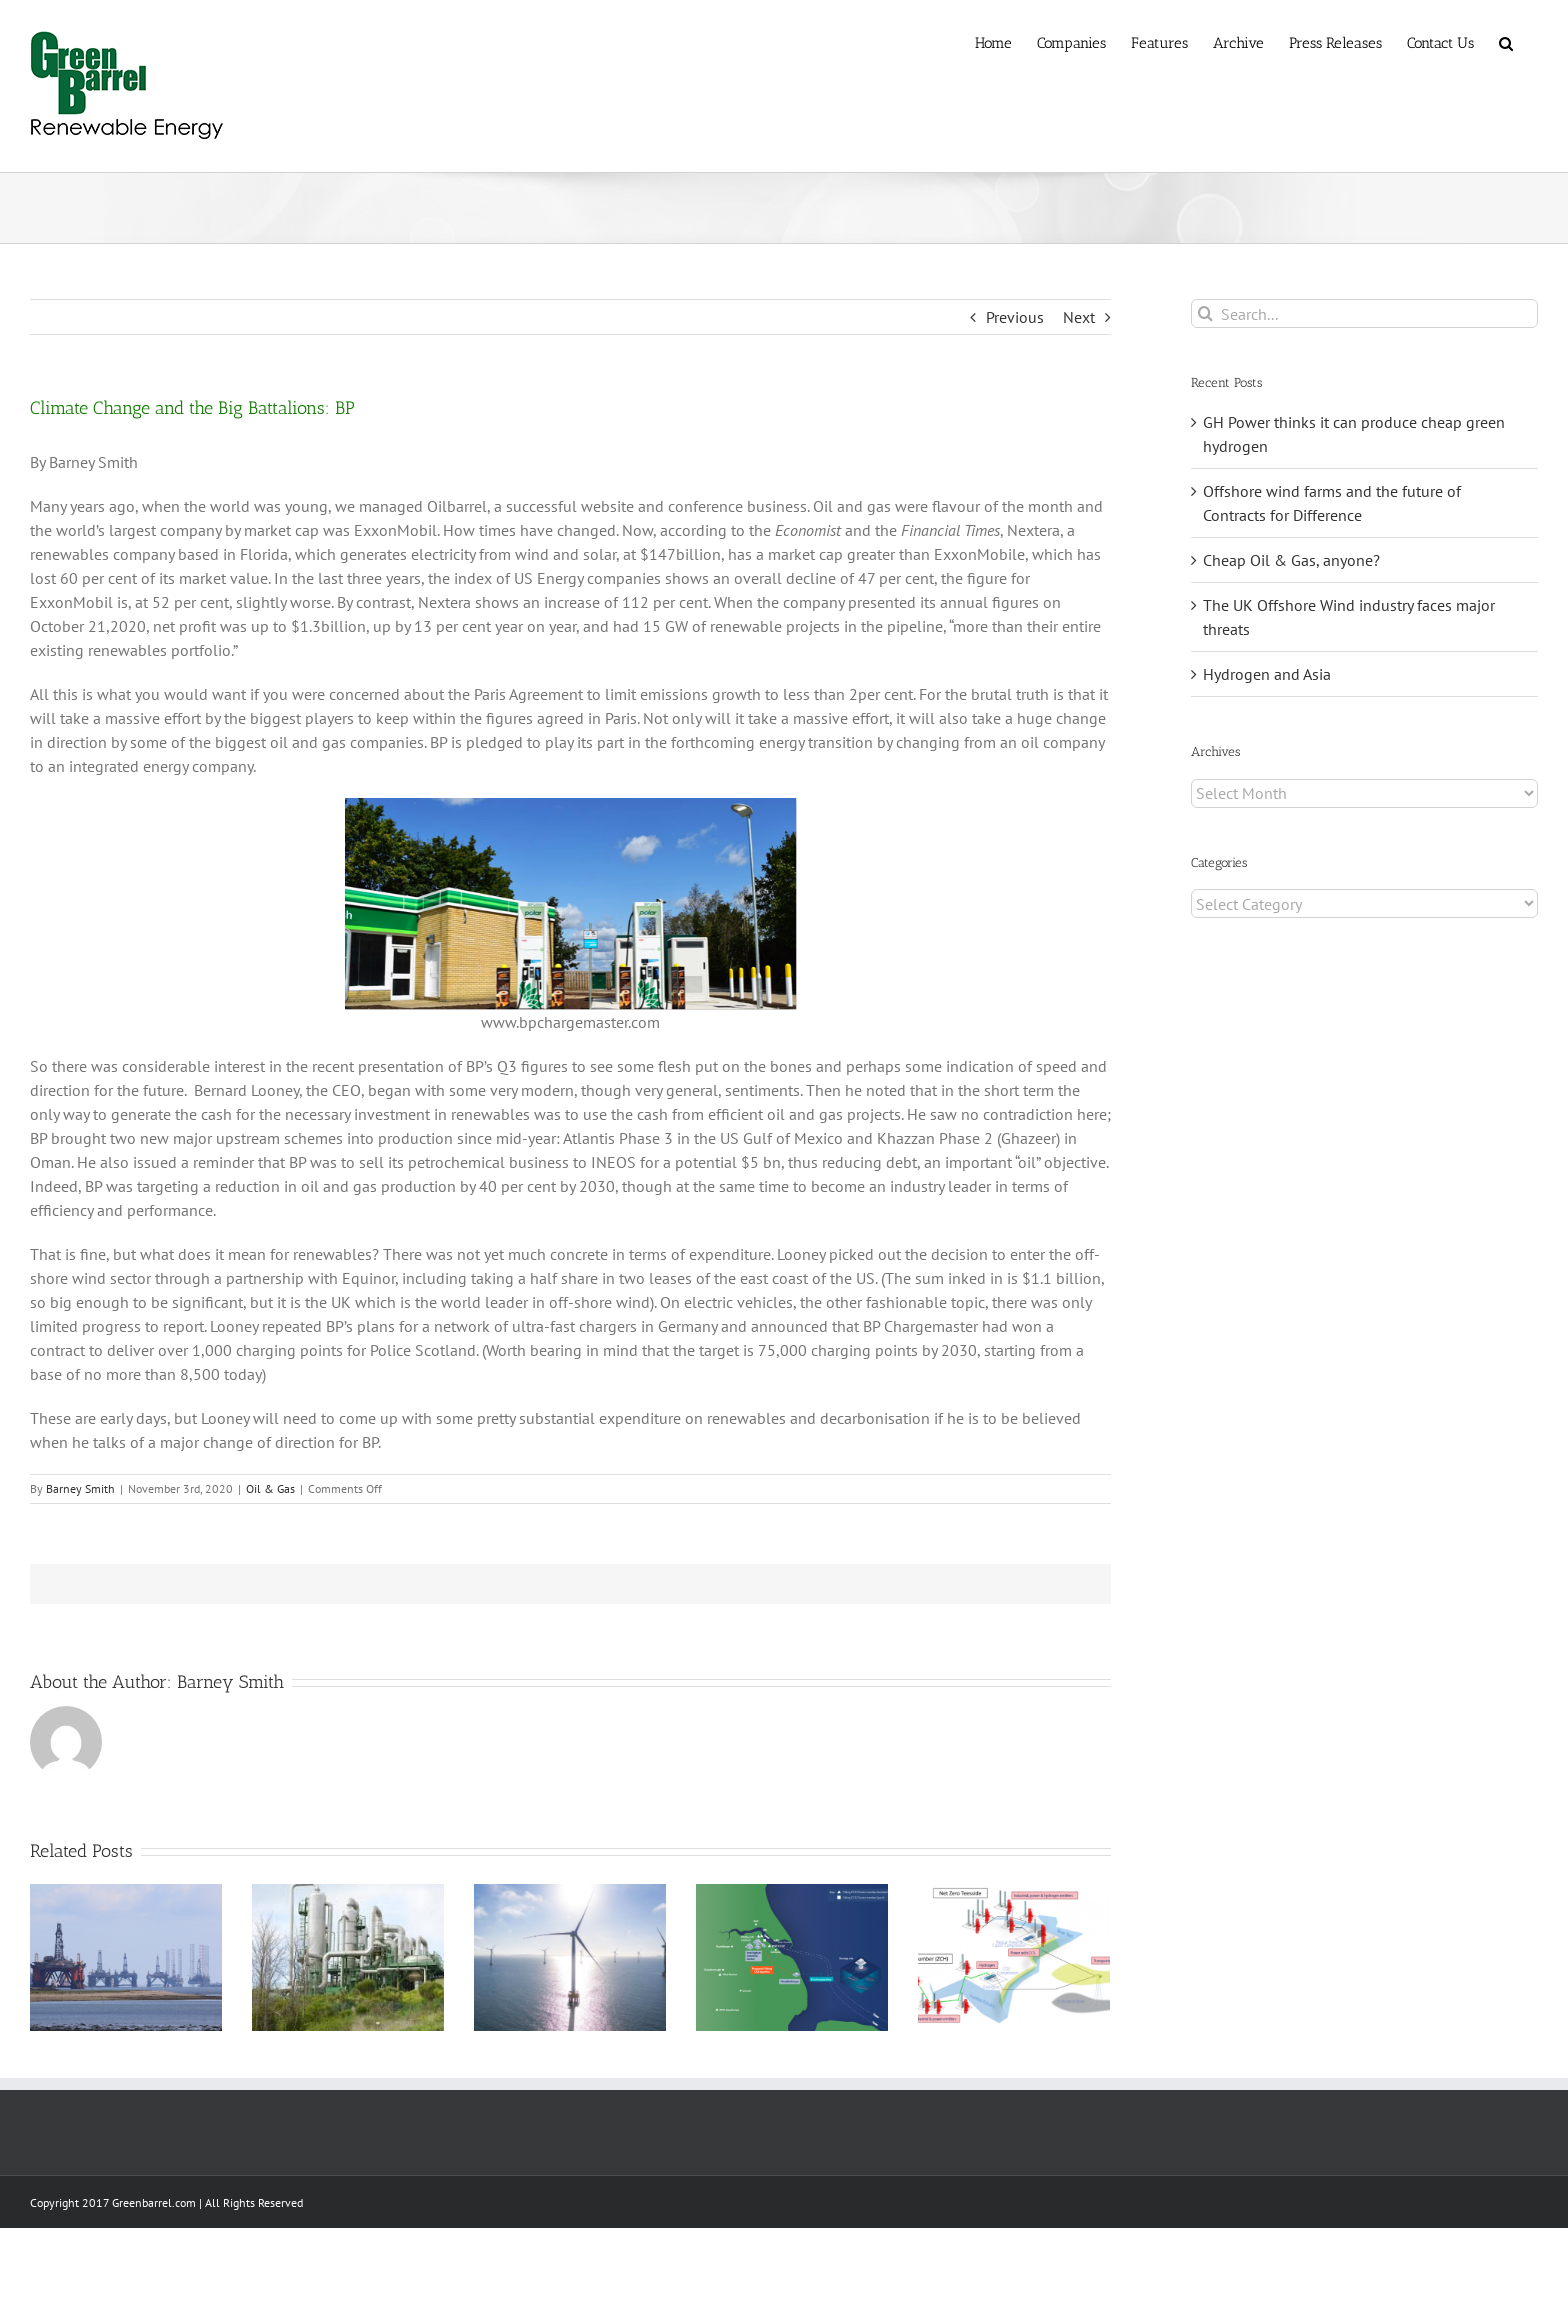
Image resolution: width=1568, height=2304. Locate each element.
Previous (1015, 317)
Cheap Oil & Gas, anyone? (1291, 560)
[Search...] (1364, 313)
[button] (1506, 42)
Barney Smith (80, 1488)
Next (1079, 317)
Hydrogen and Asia (1267, 674)
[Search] (1205, 313)
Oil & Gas (270, 1488)
